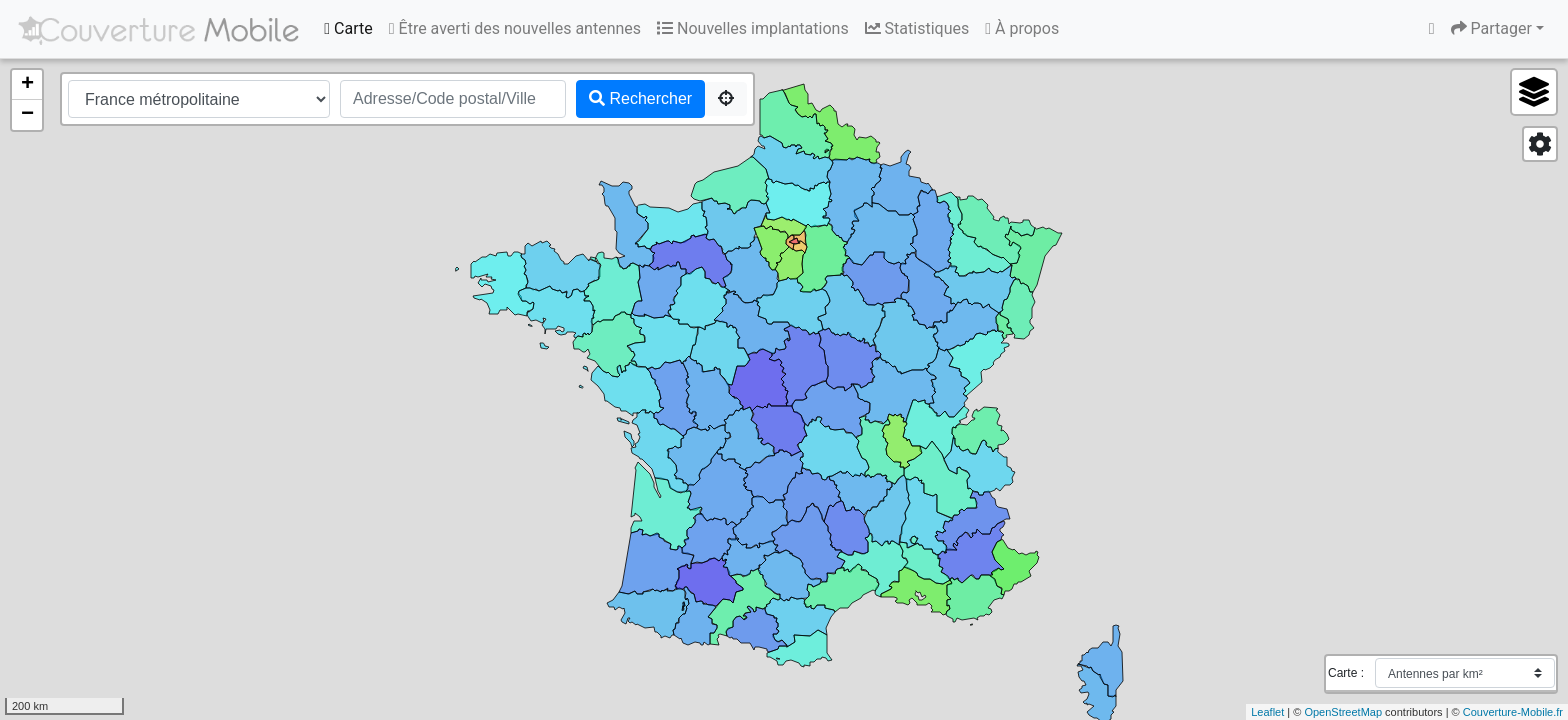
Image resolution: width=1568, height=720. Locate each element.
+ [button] (27, 85)
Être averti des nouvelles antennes (515, 28)
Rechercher (640, 98)
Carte (348, 28)
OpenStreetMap (1343, 712)
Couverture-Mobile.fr (1513, 712)
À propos (1022, 28)
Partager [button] (1491, 28)
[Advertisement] (748, 673)
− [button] (27, 115)
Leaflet (1267, 712)
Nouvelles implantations (753, 28)
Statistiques (917, 28)
